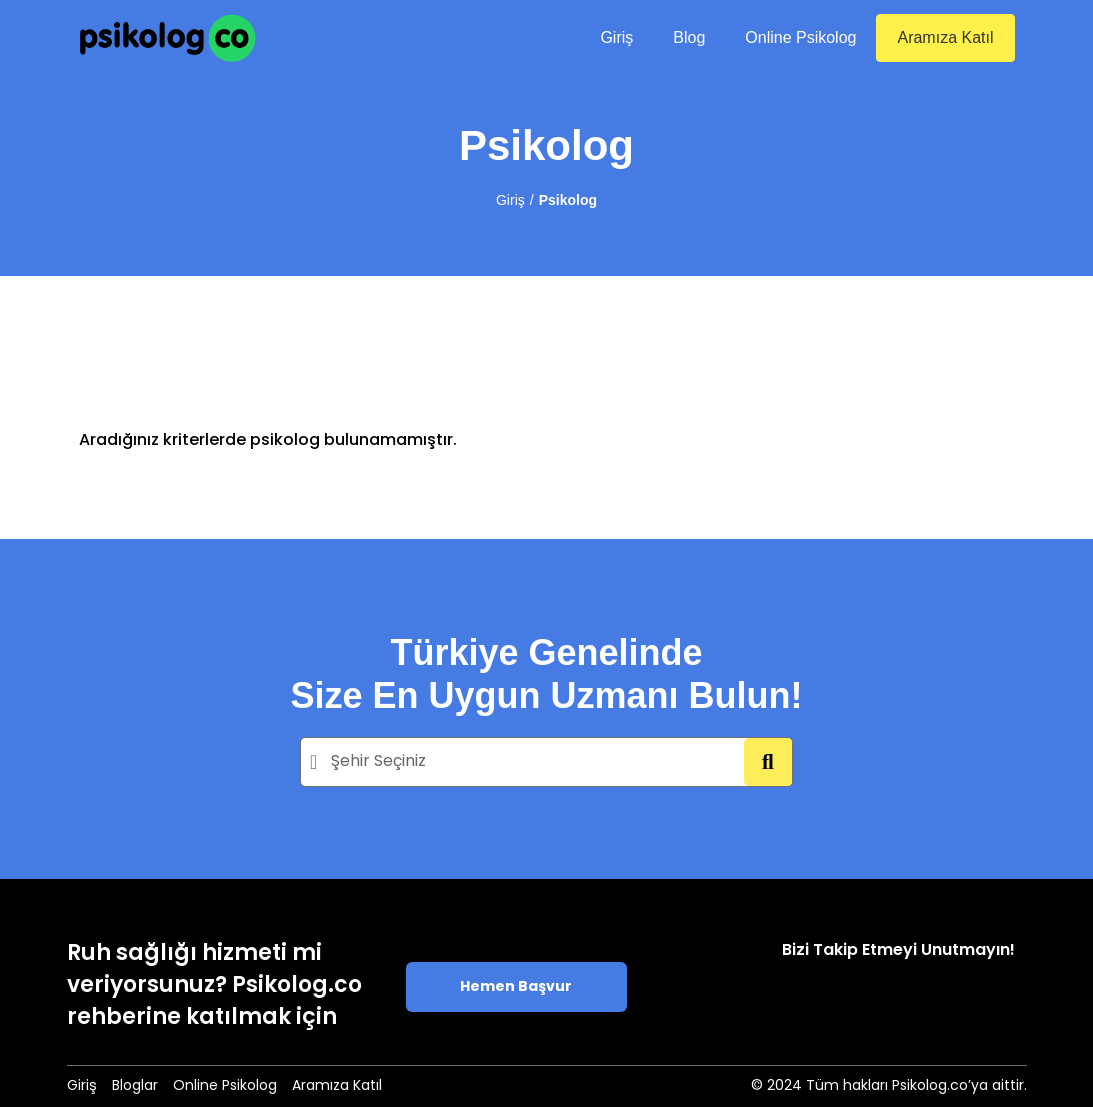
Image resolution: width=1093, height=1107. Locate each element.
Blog (689, 37)
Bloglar (135, 1086)
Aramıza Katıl (945, 37)
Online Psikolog (800, 37)
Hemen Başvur (516, 987)
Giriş (616, 37)
